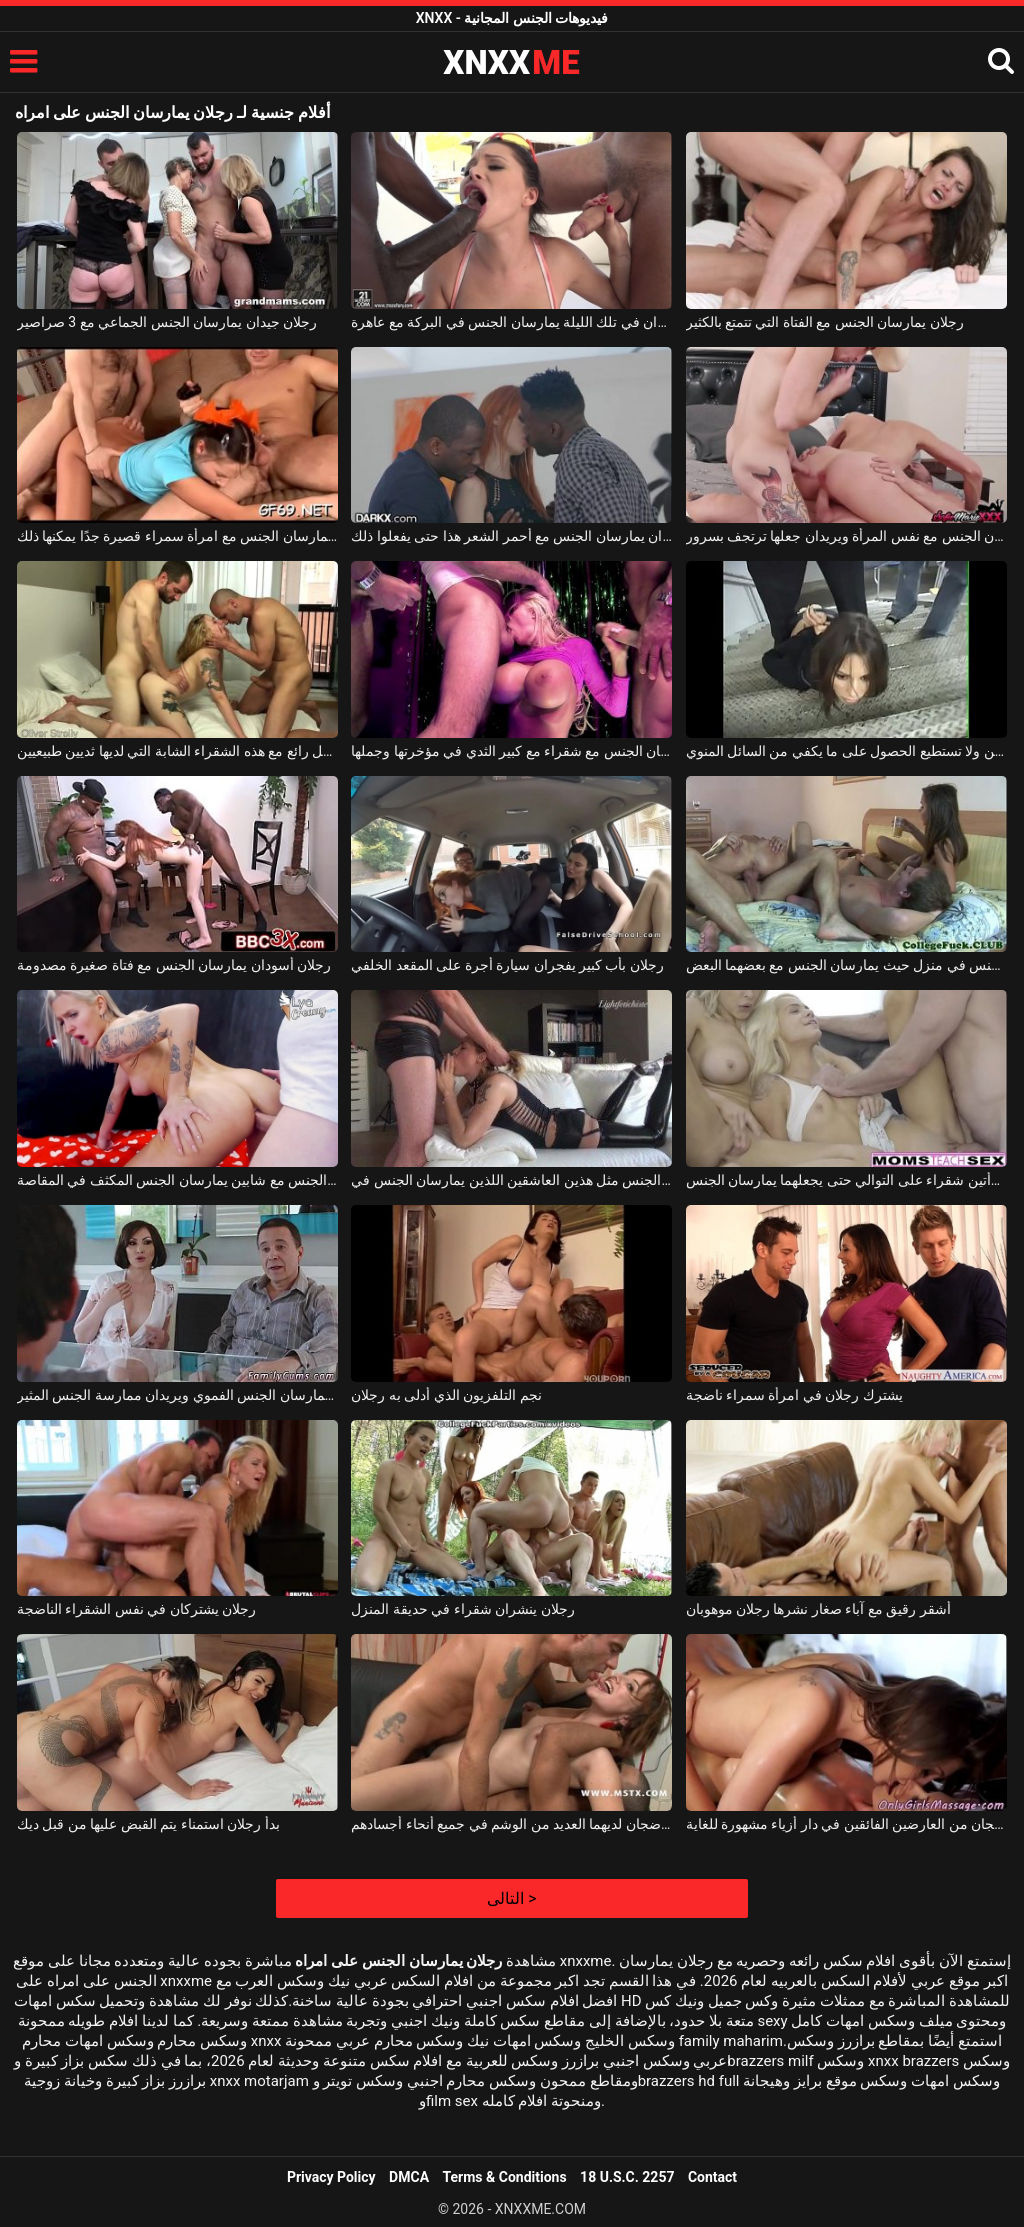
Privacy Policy (331, 2177)
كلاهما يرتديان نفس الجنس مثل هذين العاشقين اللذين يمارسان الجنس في (511, 1180)
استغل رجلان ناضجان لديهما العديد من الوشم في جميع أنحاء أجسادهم (511, 1824)
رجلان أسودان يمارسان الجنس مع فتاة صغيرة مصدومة (174, 965)
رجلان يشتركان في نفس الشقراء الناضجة (136, 1609)
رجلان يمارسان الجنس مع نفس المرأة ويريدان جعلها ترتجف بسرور (846, 536)
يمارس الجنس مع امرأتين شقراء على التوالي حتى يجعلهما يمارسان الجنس (846, 1180)
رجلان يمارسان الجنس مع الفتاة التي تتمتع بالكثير (825, 322)
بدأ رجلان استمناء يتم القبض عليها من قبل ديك (148, 1824)
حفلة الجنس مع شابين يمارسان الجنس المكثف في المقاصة (177, 1180)
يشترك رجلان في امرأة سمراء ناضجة (794, 1395)
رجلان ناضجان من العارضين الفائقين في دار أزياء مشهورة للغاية (846, 1824)
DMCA (409, 2177)
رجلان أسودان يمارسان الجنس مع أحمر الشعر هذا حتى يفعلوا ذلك (511, 536)
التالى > (511, 1898)
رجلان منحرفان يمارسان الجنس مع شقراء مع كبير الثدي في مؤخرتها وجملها (511, 751)
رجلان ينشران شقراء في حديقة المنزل (462, 1609)
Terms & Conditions (505, 2177)
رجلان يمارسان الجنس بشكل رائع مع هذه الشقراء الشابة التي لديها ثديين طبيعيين (177, 751)
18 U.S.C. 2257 (627, 2177)
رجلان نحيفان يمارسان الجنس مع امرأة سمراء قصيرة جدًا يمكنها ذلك (177, 536)
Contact (712, 2177)
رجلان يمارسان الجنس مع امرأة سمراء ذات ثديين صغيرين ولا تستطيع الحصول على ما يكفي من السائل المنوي (846, 751)
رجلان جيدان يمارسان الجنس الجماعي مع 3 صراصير (167, 322)
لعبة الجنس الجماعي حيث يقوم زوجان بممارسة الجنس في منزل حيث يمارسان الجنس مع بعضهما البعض (846, 965)
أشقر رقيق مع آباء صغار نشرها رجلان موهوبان (818, 1609)
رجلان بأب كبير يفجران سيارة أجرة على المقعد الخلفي (507, 965)
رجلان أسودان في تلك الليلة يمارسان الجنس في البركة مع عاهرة (511, 322)
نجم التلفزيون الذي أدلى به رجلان (446, 1395)
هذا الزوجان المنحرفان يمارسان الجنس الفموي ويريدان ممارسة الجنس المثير (177, 1395)
